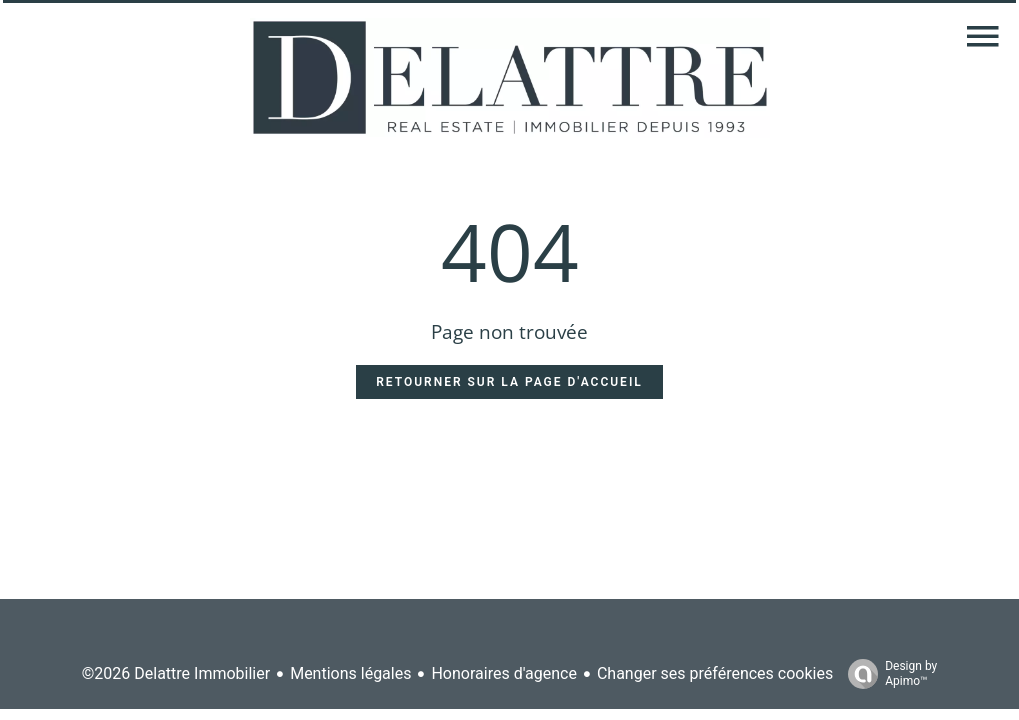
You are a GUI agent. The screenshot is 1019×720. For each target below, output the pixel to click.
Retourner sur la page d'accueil (509, 382)
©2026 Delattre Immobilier (176, 673)
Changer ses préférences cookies (715, 673)
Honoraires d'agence (503, 673)
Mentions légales (350, 673)
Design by (887, 674)
